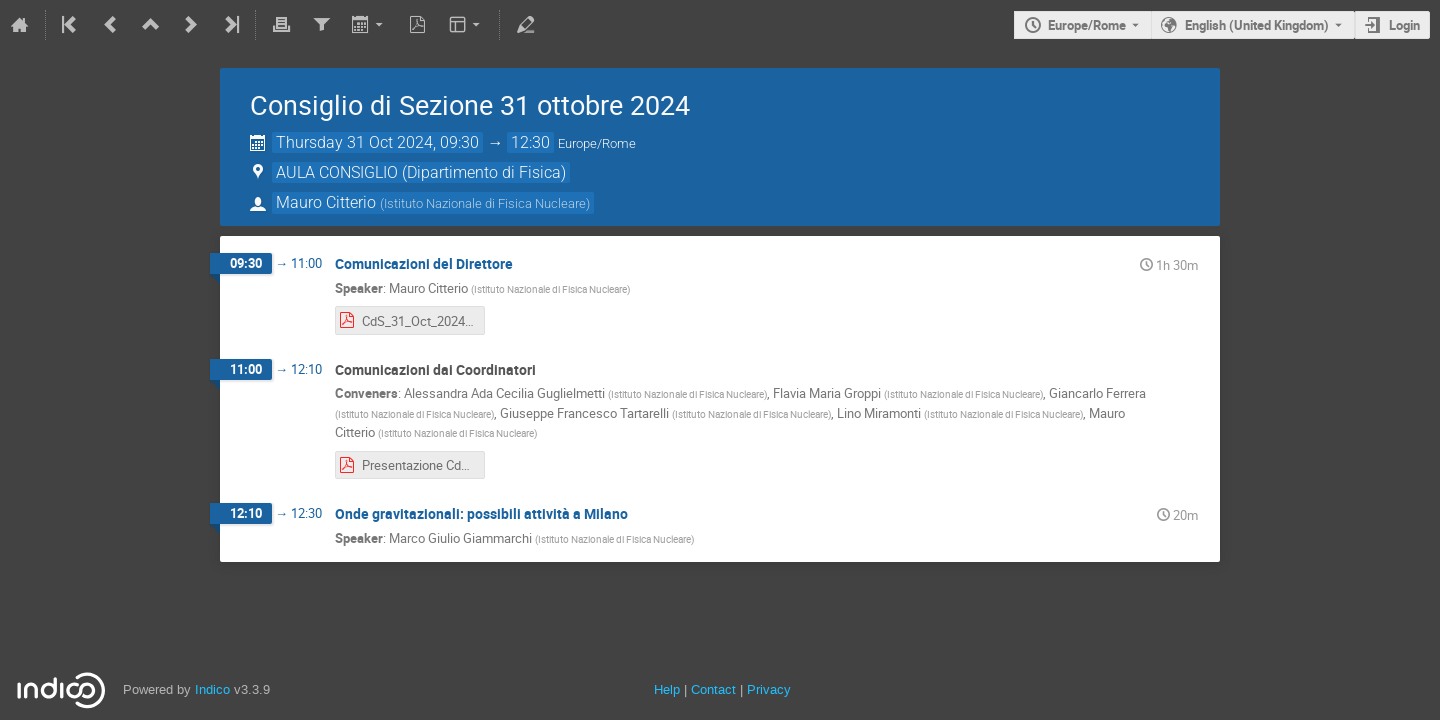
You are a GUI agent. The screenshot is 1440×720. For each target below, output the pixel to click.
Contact (713, 689)
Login (1404, 25)
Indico (212, 689)
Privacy (769, 689)
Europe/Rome (1087, 25)
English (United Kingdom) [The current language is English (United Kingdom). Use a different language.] (1257, 25)
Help (667, 689)
